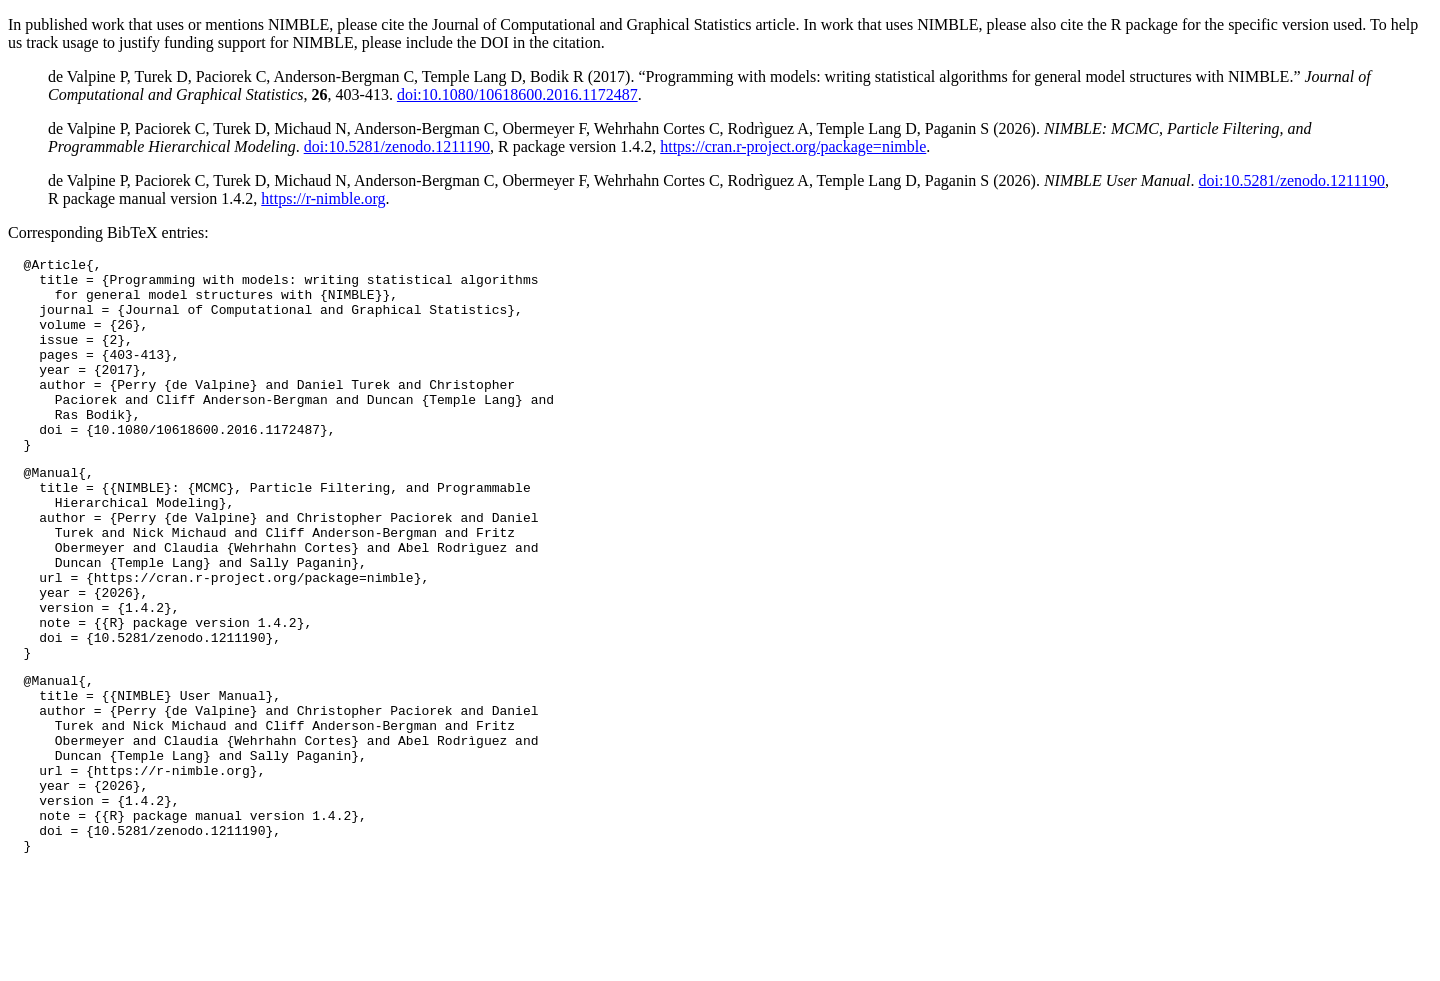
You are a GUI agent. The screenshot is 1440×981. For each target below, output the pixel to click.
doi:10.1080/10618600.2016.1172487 (517, 94)
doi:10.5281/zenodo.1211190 (397, 146)
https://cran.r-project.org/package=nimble (793, 146)
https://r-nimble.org (323, 198)
